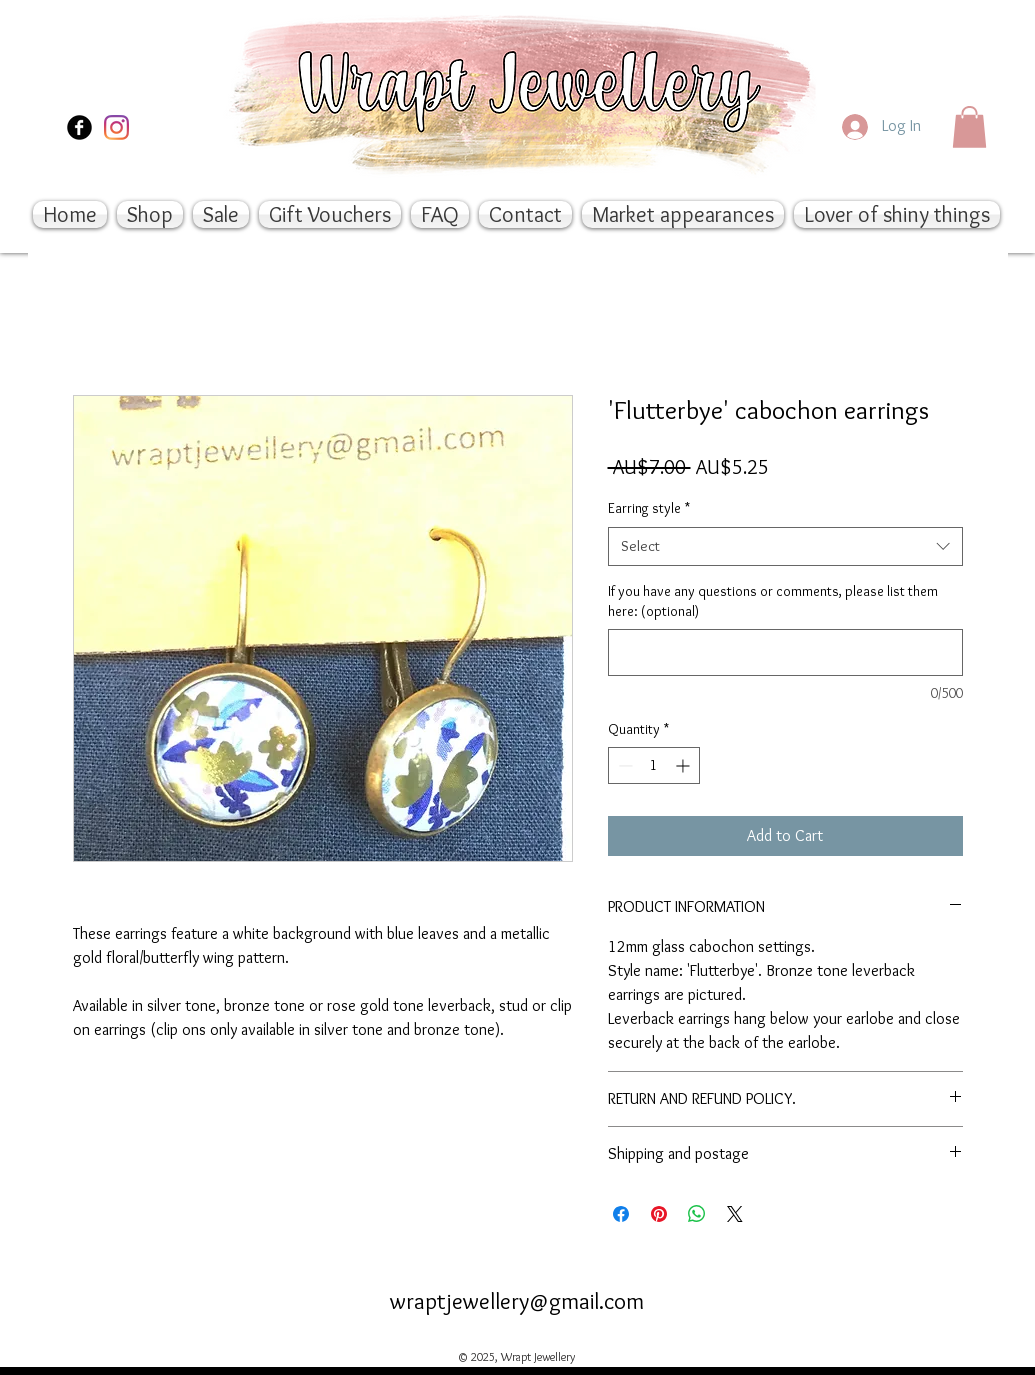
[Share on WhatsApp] (697, 1214)
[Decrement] (623, 765)
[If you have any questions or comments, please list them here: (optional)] (785, 652)
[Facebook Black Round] (79, 127)
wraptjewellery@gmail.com (517, 1301)
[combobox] (785, 546)
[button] (969, 127)
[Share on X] (735, 1214)
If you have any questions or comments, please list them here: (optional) (773, 601)
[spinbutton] (654, 765)
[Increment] (684, 765)
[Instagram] (116, 127)
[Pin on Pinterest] (659, 1214)
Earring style (649, 508)
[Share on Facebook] (621, 1214)
